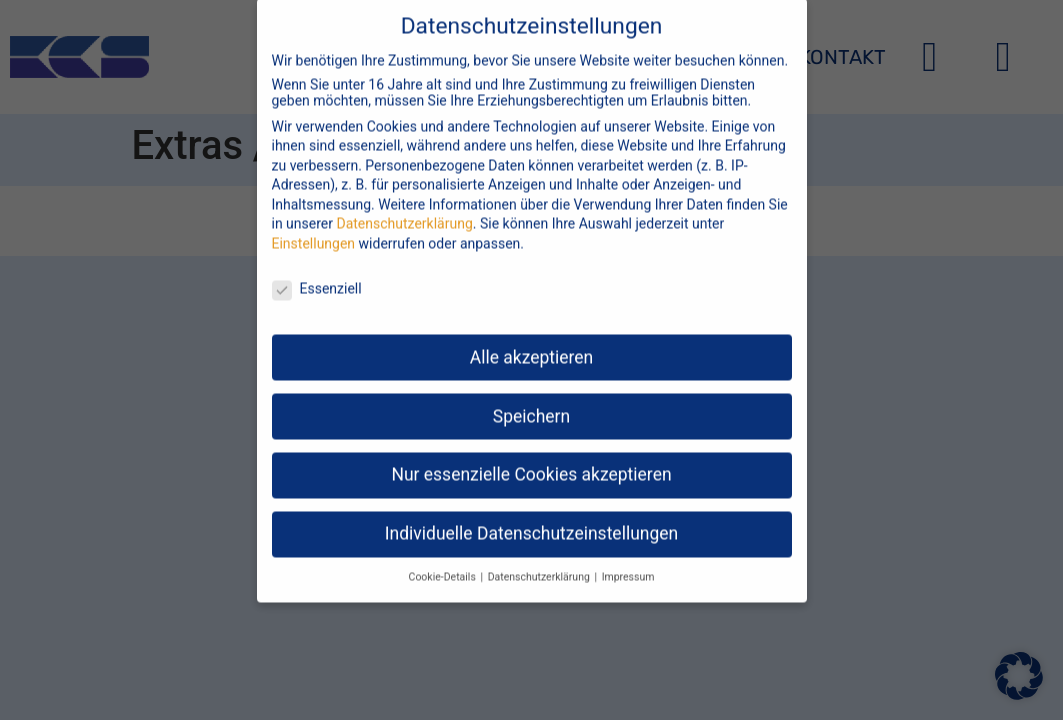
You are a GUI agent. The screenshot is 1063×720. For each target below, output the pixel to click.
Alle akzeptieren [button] (532, 341)
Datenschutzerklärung (404, 208)
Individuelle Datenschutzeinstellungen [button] (531, 518)
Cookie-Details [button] (444, 561)
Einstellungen (314, 228)
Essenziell (317, 272)
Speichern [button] (531, 400)
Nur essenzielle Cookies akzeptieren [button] (531, 459)
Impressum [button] (628, 561)
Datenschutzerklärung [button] (540, 561)
